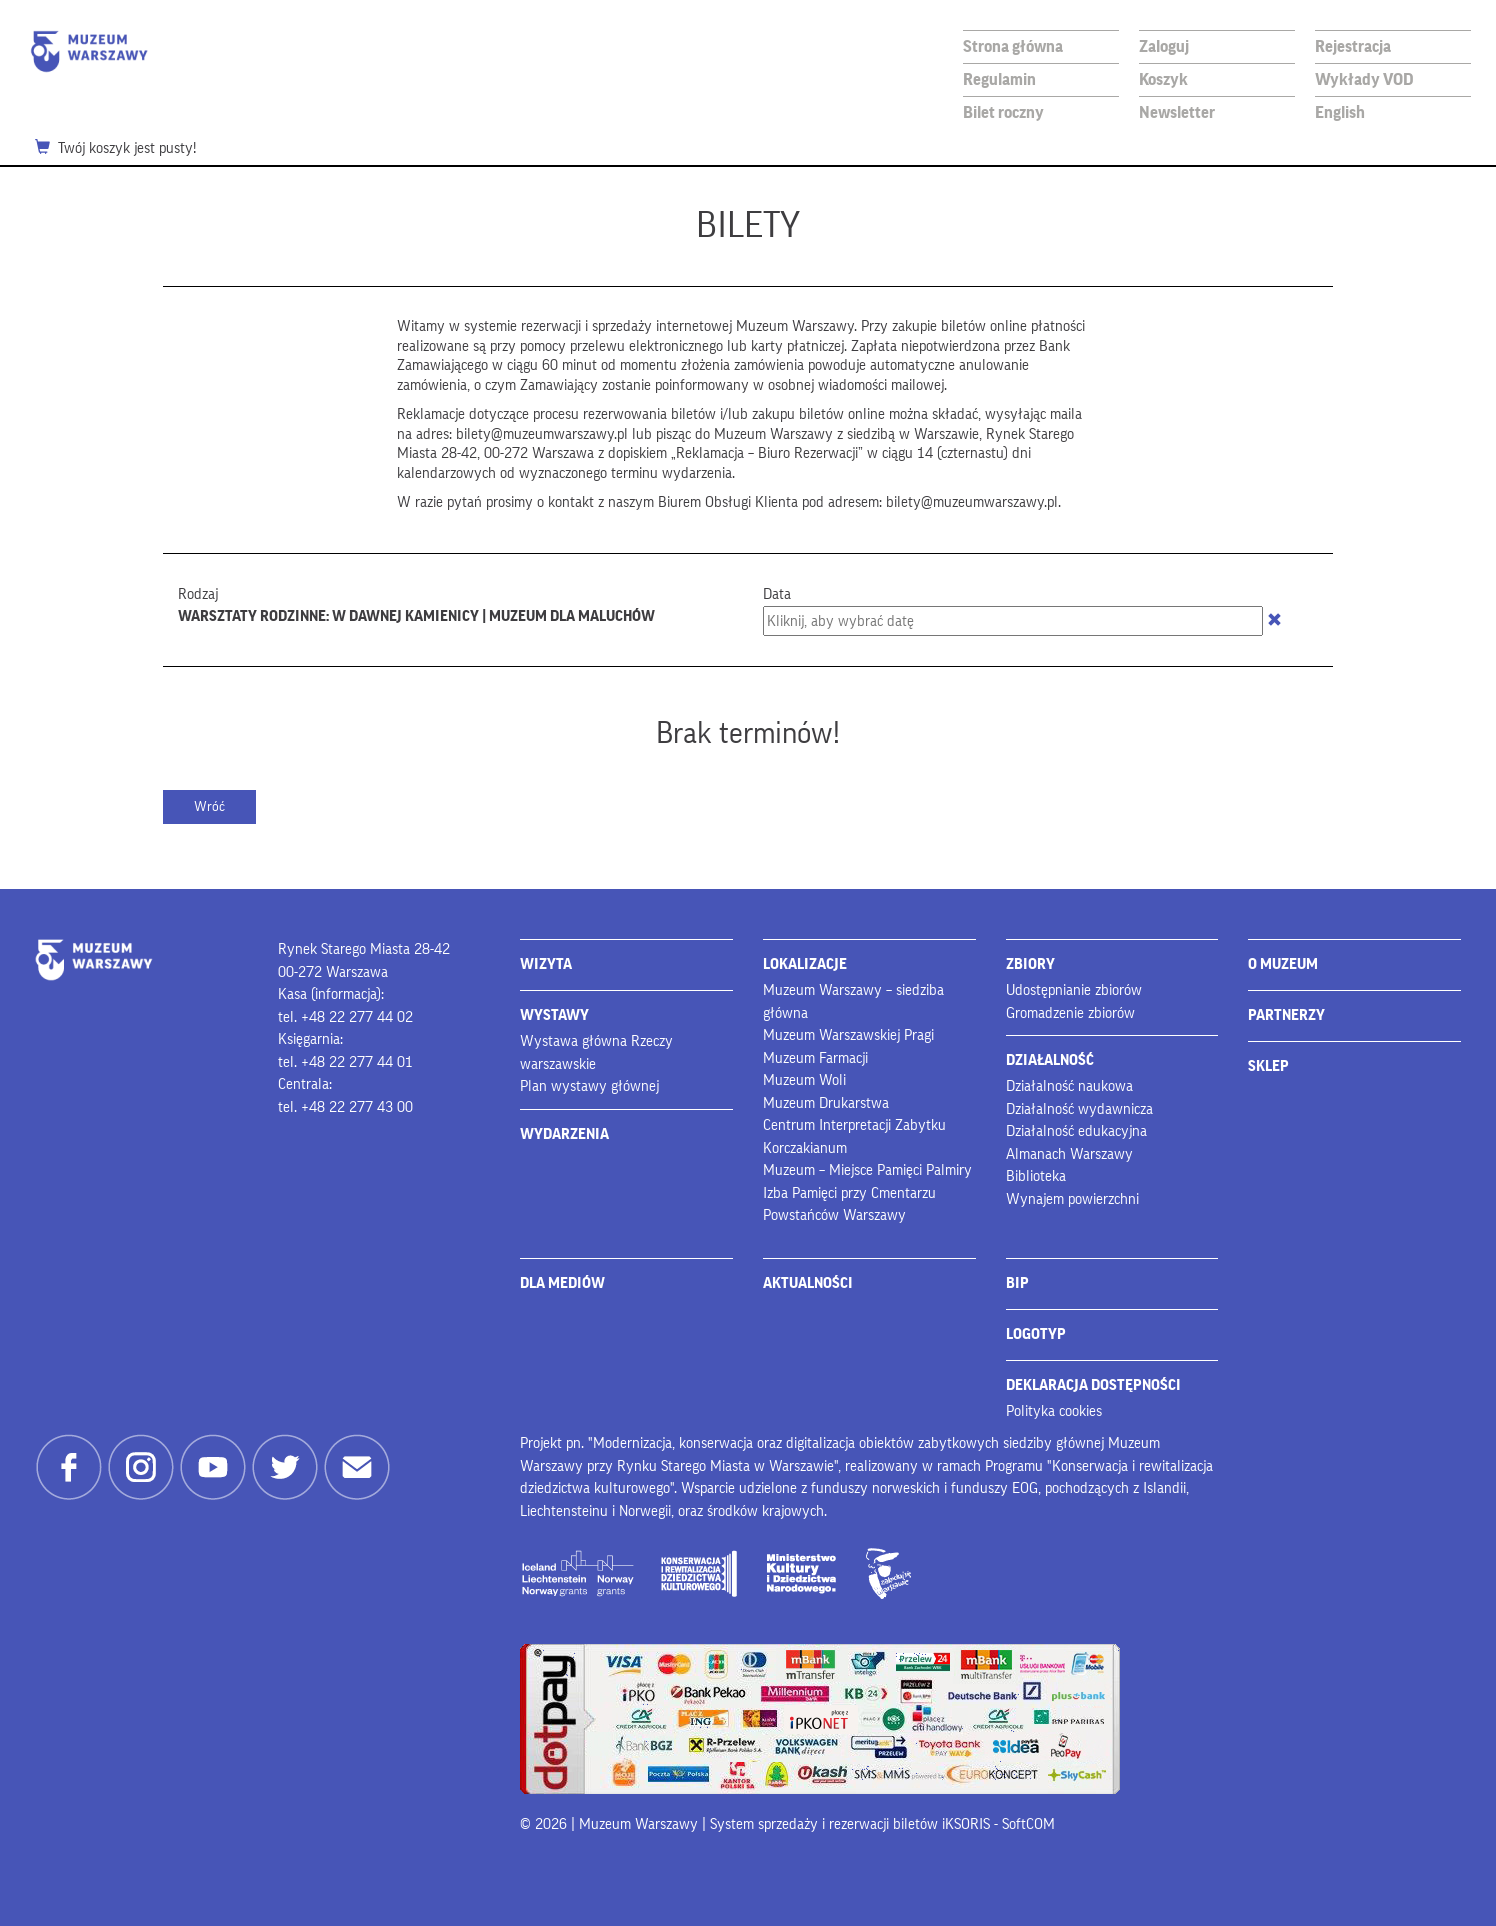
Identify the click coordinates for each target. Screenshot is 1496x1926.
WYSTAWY (554, 1015)
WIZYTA (546, 964)
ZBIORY (1030, 964)
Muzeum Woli (804, 1080)
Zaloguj (1164, 46)
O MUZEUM (1283, 964)
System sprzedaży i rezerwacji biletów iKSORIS (850, 1824)
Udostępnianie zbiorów (1074, 990)
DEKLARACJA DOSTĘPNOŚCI (1093, 1385)
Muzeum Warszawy (89, 51)
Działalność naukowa (1069, 1086)
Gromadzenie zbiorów (1070, 1013)
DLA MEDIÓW (562, 1283)
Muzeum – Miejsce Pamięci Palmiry (867, 1170)
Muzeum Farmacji (815, 1058)
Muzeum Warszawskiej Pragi (848, 1035)
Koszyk (1163, 79)
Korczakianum (805, 1148)
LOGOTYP (1036, 1334)
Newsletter (1177, 112)
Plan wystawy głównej (589, 1086)
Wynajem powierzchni (1072, 1199)
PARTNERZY (1286, 1015)
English (1340, 112)
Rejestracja (1353, 46)
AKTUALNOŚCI (808, 1283)
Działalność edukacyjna (1076, 1131)
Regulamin (999, 79)
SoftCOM (1028, 1824)
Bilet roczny (1003, 112)
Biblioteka (1036, 1176)
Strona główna (1013, 46)
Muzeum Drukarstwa (826, 1103)
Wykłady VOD (1364, 79)
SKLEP (1268, 1066)
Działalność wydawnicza (1079, 1109)
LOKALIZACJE (805, 964)
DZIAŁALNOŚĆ (1050, 1060)
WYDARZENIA (564, 1134)
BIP (1017, 1283)
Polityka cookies (1054, 1411)
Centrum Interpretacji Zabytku (854, 1125)
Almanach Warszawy (1069, 1154)
